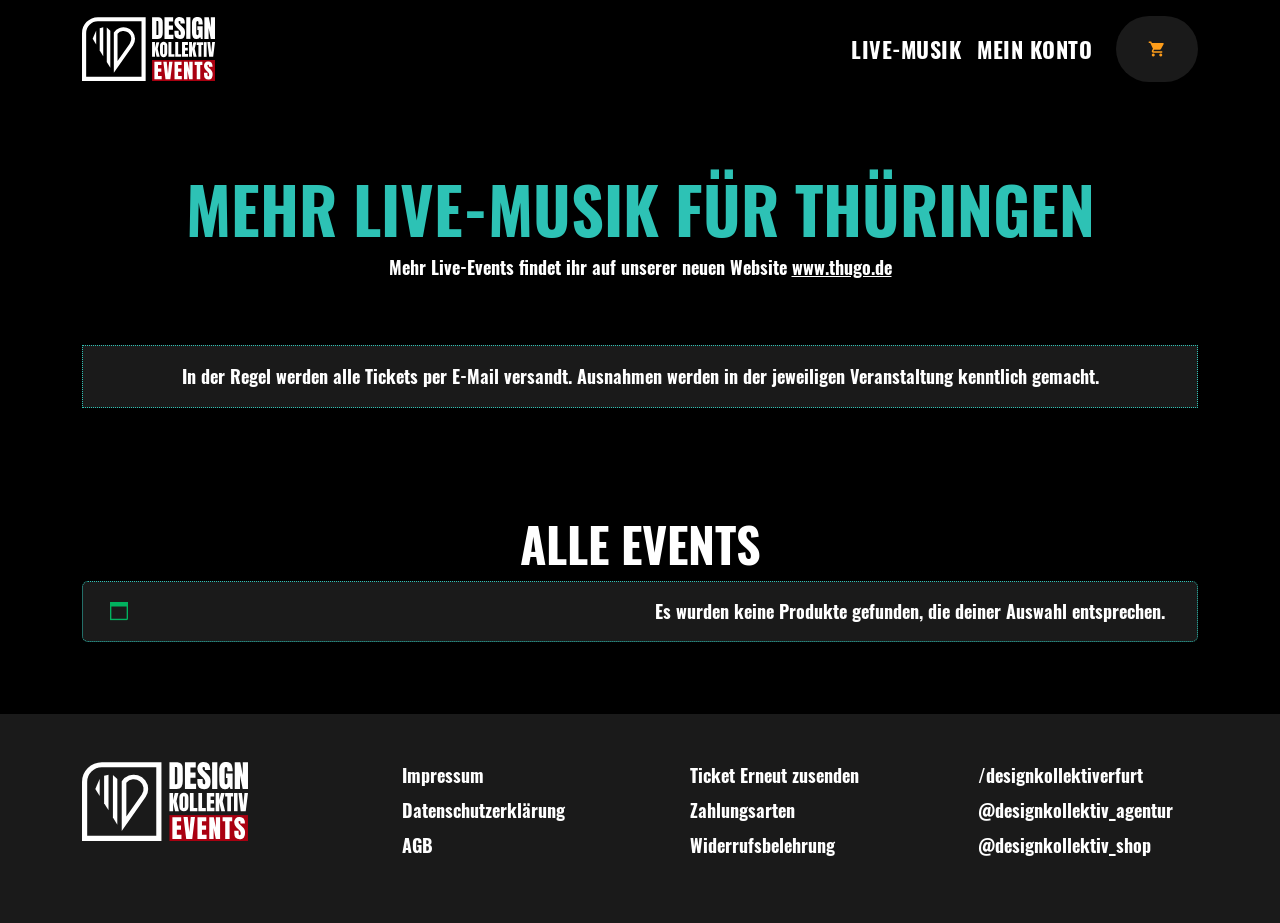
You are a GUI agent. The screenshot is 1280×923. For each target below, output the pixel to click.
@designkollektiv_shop (1064, 845)
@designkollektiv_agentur (1075, 810)
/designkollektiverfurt (1060, 775)
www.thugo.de (842, 267)
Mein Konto (1034, 48)
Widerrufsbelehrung (762, 845)
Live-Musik (906, 48)
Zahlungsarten (742, 810)
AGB (417, 845)
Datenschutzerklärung (483, 810)
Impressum (443, 775)
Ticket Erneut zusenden (774, 775)
